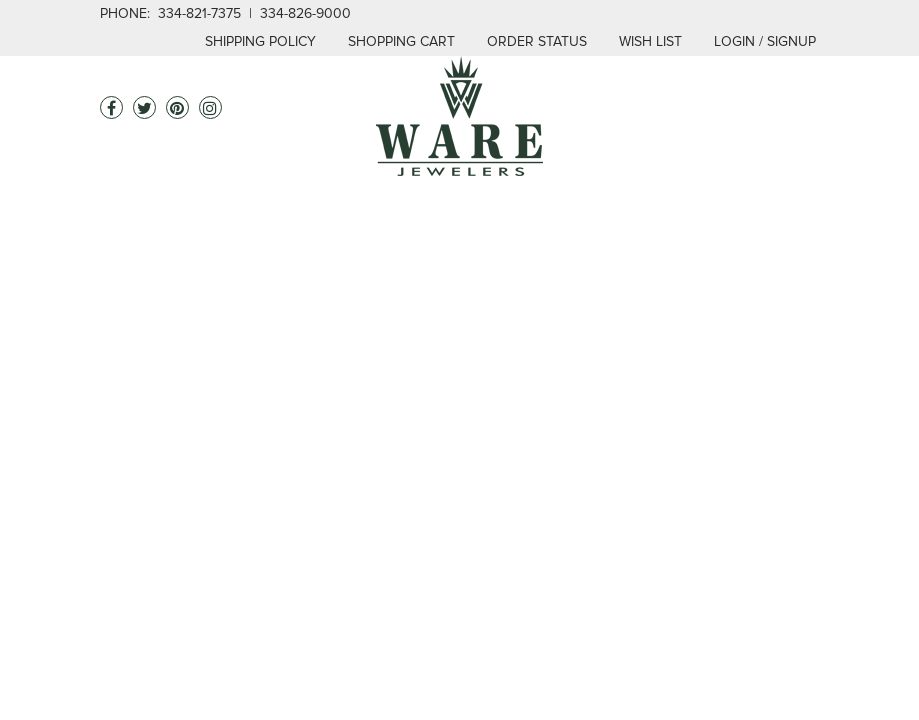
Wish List (650, 41)
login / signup (765, 41)
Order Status (537, 41)
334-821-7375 (199, 13)
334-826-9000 (305, 13)
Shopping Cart (401, 41)
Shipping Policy (260, 41)
